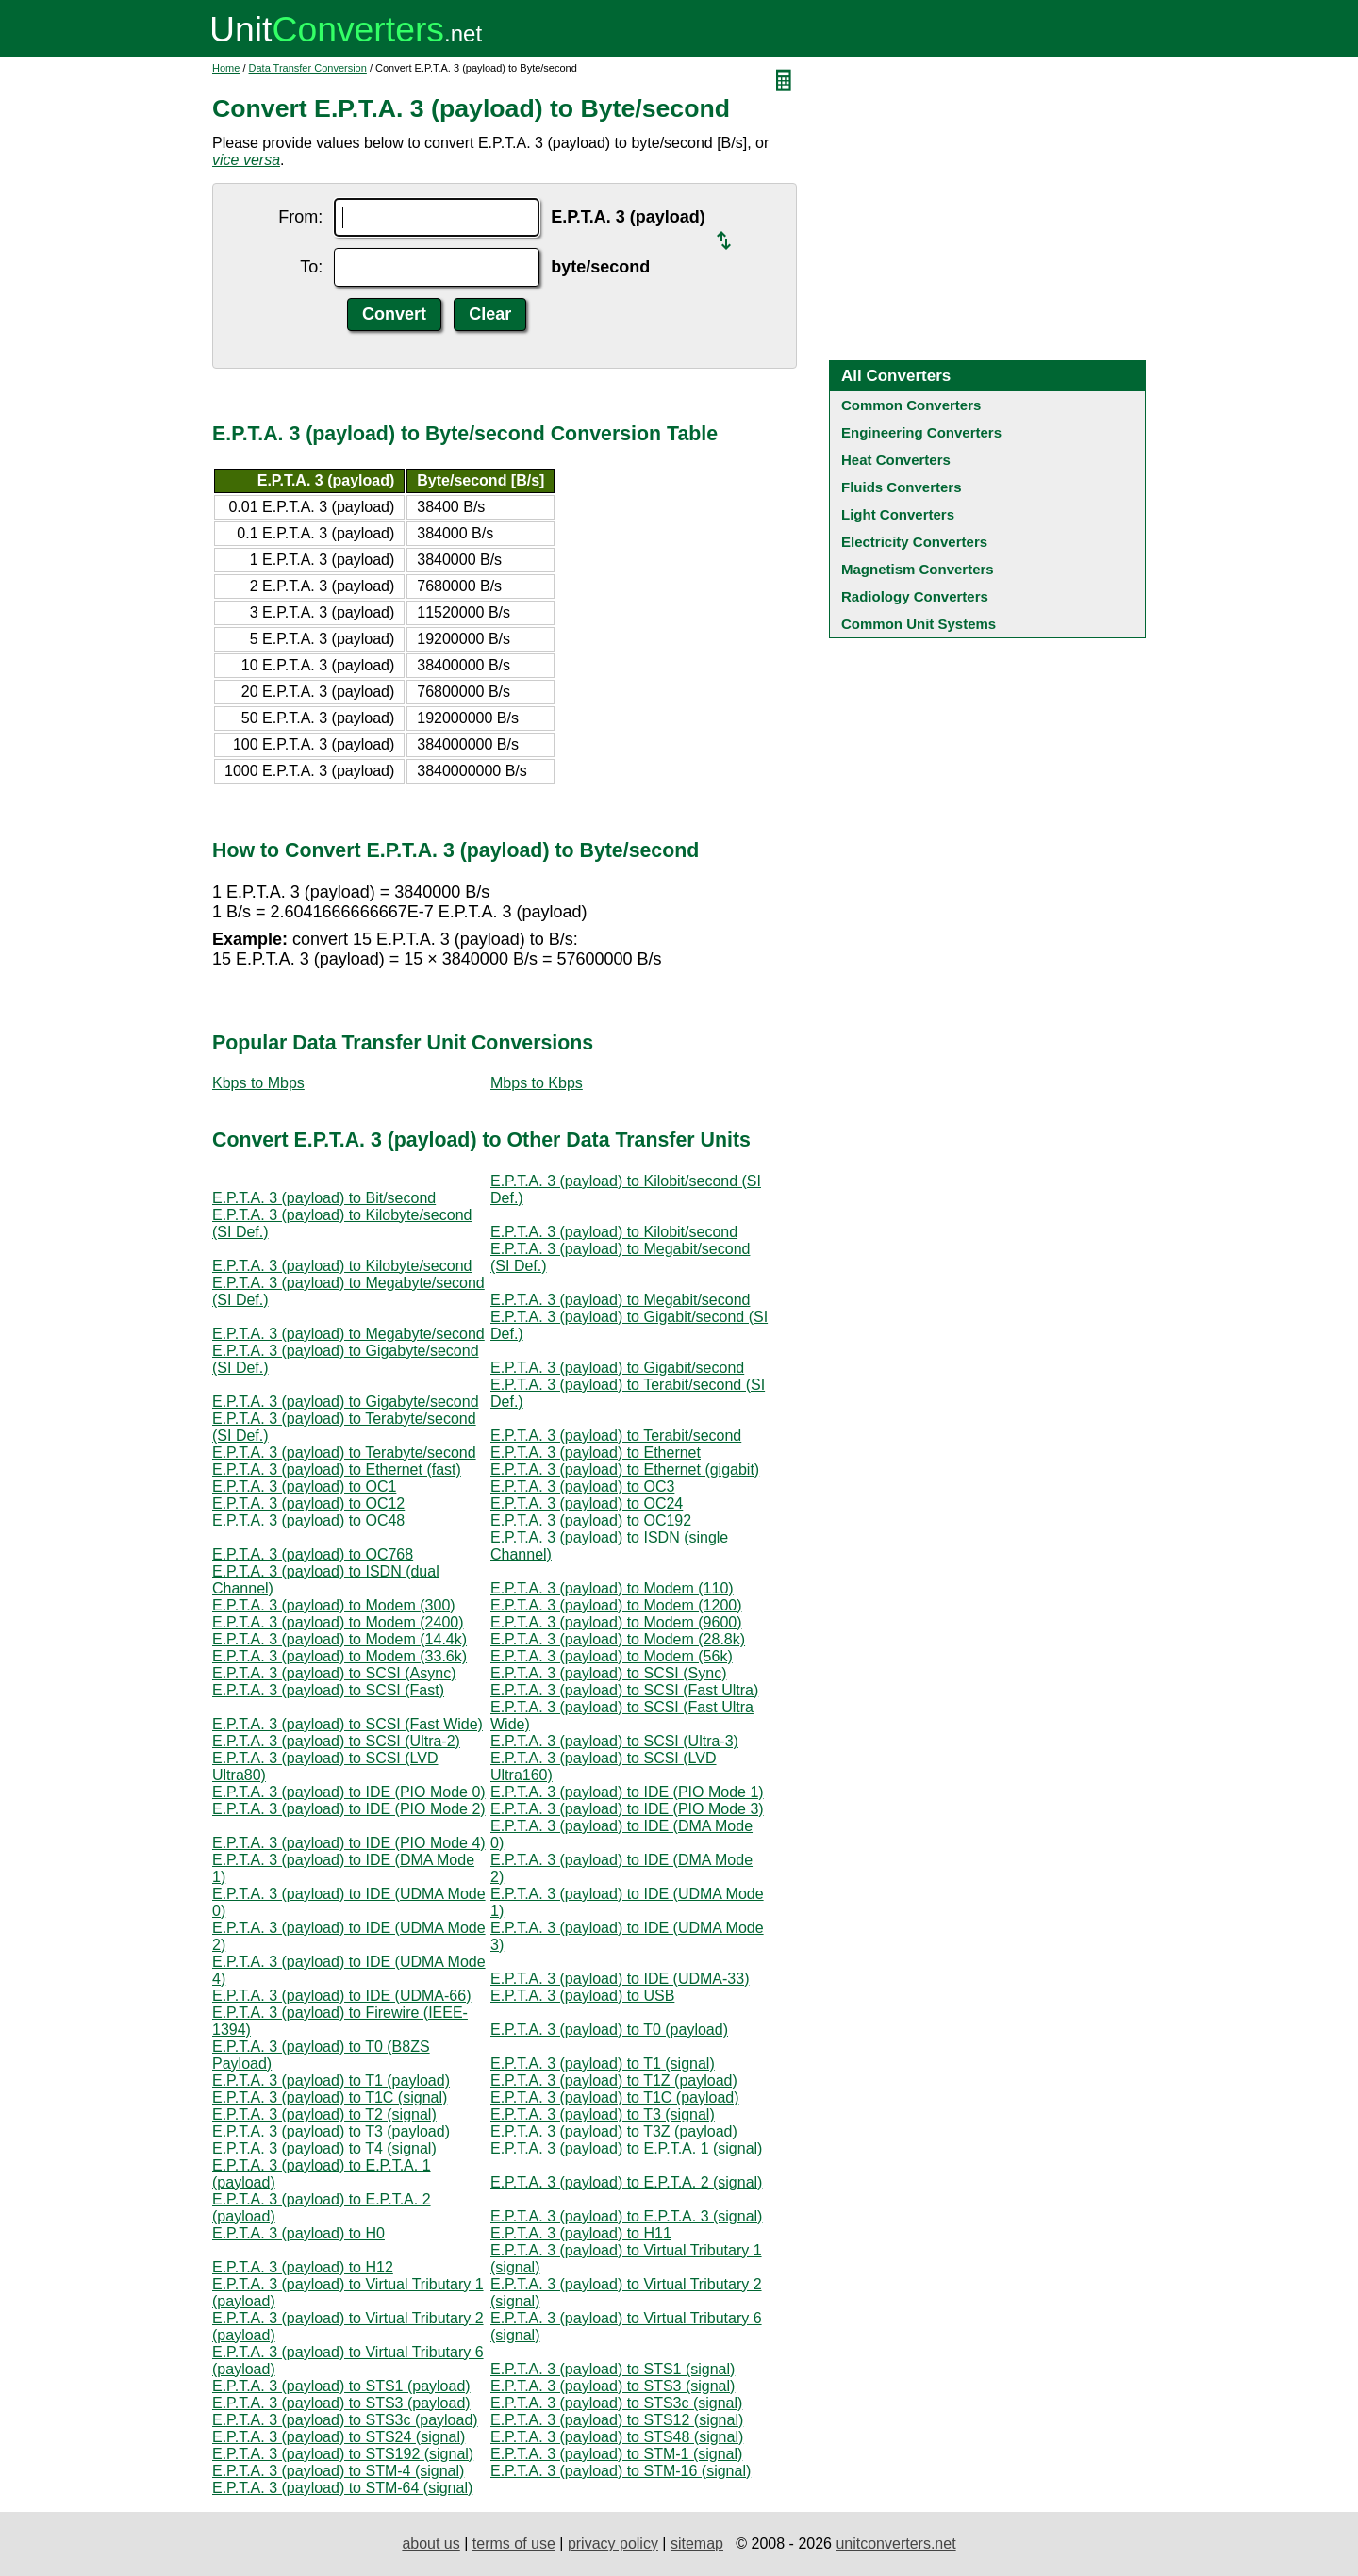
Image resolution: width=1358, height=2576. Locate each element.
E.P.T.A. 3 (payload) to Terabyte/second (344, 1453)
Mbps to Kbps (536, 1083)
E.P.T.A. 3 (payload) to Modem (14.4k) (339, 1639)
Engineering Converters (921, 432)
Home (226, 68)
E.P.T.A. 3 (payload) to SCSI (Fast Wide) (347, 1724)
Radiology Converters (914, 596)
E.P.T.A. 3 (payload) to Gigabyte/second (345, 1402)
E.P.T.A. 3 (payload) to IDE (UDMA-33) (619, 1979)
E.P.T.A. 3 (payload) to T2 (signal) (324, 2114)
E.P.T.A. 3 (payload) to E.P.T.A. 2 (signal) (626, 2182)
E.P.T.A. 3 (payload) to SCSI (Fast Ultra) (624, 1690)
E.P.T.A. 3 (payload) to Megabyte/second (348, 1334)
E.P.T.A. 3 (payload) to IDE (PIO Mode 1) (627, 1792)
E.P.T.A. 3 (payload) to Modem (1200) (616, 1605)
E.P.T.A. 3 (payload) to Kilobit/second (613, 1232)
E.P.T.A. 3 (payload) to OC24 (586, 1503)
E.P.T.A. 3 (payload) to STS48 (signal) (616, 2437)
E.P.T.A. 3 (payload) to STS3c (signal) (616, 2403)
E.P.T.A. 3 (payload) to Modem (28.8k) (617, 1639)
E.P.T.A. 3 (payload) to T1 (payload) (331, 2080)
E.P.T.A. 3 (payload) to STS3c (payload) (345, 2420)
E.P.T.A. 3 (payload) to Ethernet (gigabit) (624, 1469)
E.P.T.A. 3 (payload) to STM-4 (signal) (338, 2471)
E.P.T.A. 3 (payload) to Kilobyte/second (342, 1266)
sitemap (697, 2543)
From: (300, 216)
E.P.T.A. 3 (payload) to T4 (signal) (324, 2148)
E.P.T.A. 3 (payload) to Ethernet (595, 1453)
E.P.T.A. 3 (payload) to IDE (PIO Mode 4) (349, 1843)
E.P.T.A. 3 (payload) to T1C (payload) (614, 2097)
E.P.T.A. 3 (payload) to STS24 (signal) (338, 2437)
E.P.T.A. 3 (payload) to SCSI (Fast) (328, 1690)
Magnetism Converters (917, 569)
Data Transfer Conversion (308, 68)
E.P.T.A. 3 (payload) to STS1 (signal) (612, 2369)
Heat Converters (896, 460)
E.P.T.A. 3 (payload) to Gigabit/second (617, 1368)
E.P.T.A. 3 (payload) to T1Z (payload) (613, 2080)
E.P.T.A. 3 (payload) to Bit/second (324, 1198)
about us (430, 2543)
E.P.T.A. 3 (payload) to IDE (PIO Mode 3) (627, 1809)
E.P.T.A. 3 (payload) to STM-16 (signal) (620, 2471)
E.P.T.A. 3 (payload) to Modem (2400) (338, 1622)
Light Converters (897, 514)
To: (311, 266)
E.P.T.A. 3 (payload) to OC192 (590, 1520)
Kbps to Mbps (258, 1083)
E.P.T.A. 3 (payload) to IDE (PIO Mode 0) (349, 1792)
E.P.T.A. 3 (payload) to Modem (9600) (616, 1622)
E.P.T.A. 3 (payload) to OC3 (582, 1486)
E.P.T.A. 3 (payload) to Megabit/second (620, 1300)
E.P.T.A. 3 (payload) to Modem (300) (333, 1605)
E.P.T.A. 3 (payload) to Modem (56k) (611, 1656)
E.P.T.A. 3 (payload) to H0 (298, 2233)
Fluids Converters (901, 487)
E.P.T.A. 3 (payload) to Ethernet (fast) (336, 1469)
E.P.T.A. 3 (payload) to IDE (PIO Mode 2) (349, 1809)
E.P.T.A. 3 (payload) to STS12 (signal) (616, 2420)
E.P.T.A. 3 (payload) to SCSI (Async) (333, 1673)
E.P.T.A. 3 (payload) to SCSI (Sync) (608, 1673)
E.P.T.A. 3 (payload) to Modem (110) (612, 1588)
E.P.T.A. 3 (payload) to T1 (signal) (602, 2064)
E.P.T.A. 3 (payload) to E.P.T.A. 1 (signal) (626, 2148)
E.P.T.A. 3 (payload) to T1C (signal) (329, 2097)
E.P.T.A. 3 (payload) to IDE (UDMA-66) (341, 1996)
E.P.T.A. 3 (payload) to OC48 (308, 1520)
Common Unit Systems (918, 624)
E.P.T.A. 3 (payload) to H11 (580, 2233)
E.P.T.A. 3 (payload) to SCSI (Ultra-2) (336, 1741)
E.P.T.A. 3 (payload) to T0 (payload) (609, 2030)
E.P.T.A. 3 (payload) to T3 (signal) (602, 2114)
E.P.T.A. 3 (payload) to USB (582, 1996)
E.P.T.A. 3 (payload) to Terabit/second (615, 1436)
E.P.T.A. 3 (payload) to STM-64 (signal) (342, 2488)
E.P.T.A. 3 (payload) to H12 (302, 2267)
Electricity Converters (914, 542)
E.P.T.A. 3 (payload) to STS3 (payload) (341, 2403)
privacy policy (613, 2543)
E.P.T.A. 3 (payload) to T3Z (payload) (613, 2131)
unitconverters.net (895, 2543)
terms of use (513, 2543)
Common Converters (911, 405)
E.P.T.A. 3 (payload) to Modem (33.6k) (339, 1656)
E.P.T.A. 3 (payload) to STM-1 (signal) (616, 2454)
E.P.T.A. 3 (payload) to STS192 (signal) (342, 2454)
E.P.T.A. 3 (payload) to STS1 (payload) (341, 2386)
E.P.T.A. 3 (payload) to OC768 (312, 1554)
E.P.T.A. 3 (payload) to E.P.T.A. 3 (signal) (626, 2216)
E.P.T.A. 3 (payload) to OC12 (308, 1503)
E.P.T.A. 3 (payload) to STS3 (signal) (612, 2386)
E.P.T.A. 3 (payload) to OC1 (304, 1486)
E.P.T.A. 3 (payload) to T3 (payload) (331, 2131)
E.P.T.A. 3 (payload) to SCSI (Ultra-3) (614, 1741)
